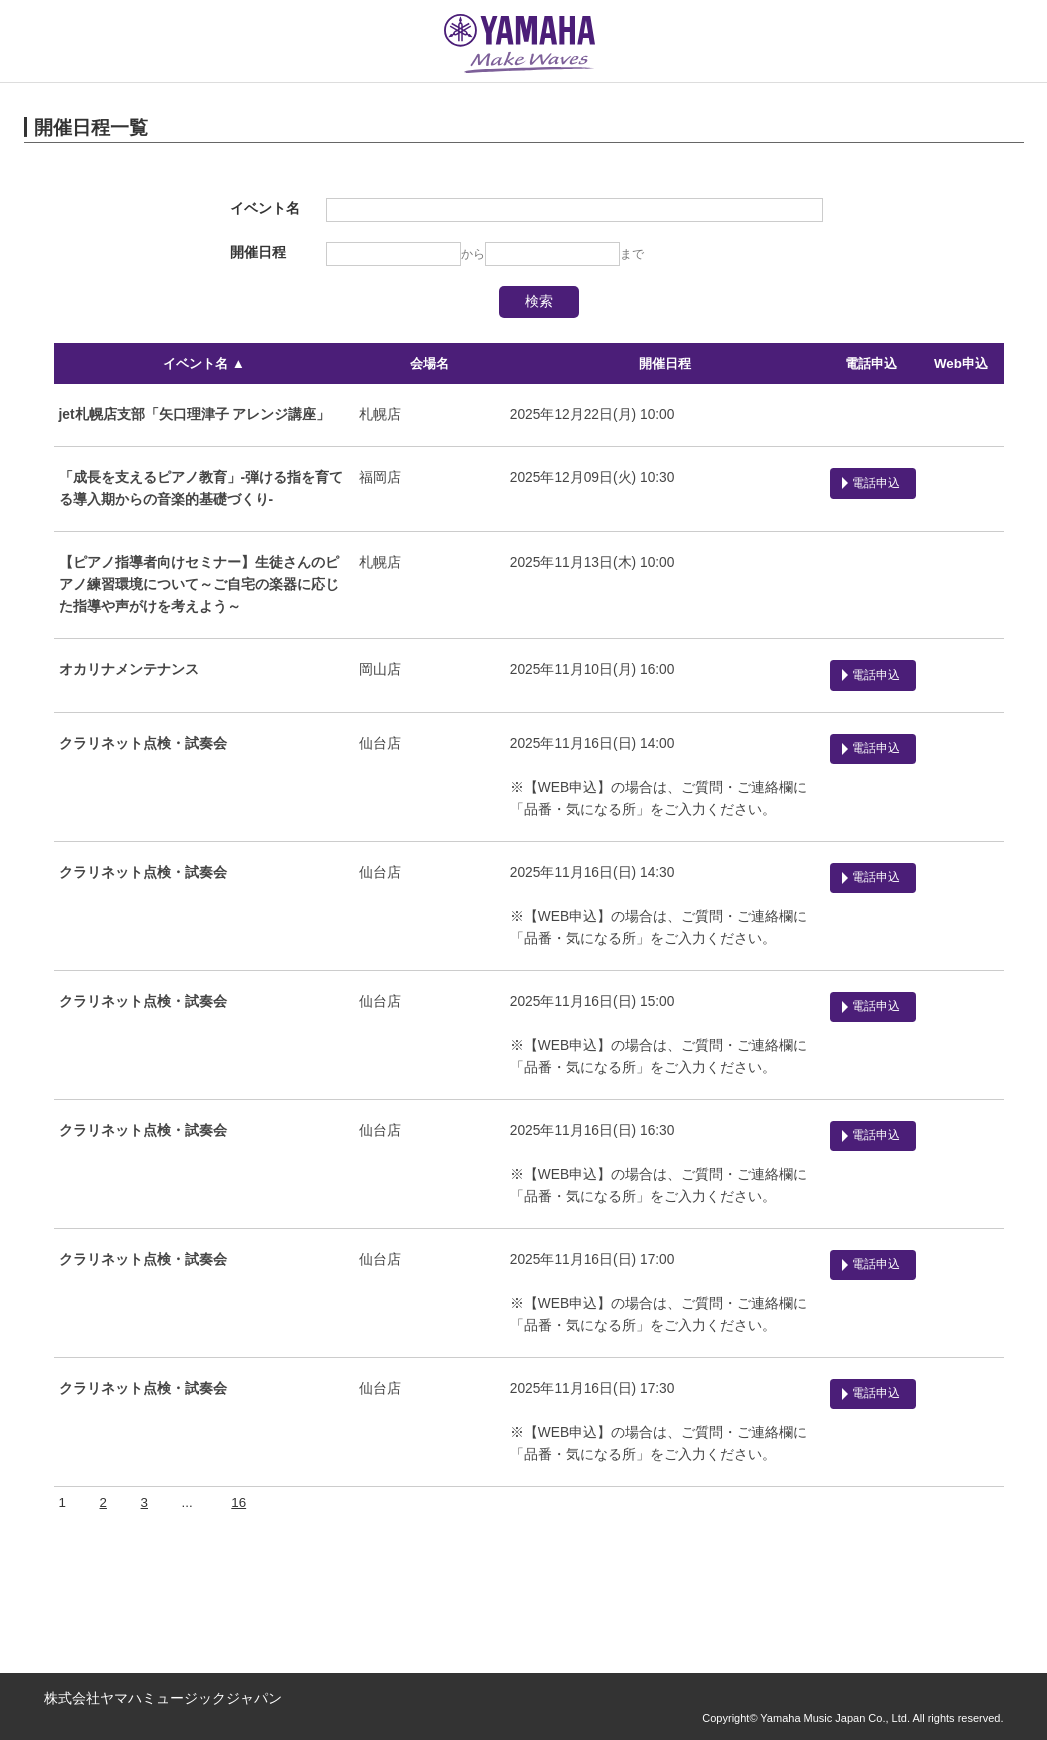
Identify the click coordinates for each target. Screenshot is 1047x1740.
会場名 (429, 363)
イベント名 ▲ (204, 363)
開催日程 (664, 363)
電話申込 (871, 363)
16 (238, 1499)
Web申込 (961, 363)
